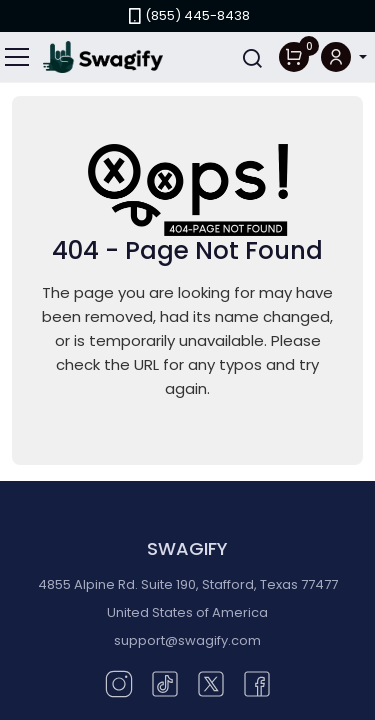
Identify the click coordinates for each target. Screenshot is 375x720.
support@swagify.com (187, 640)
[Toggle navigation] (18, 57)
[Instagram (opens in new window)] (119, 682)
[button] (344, 57)
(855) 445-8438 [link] (187, 15)
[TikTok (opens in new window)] (165, 682)
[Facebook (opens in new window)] (257, 682)
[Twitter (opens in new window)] (211, 682)
